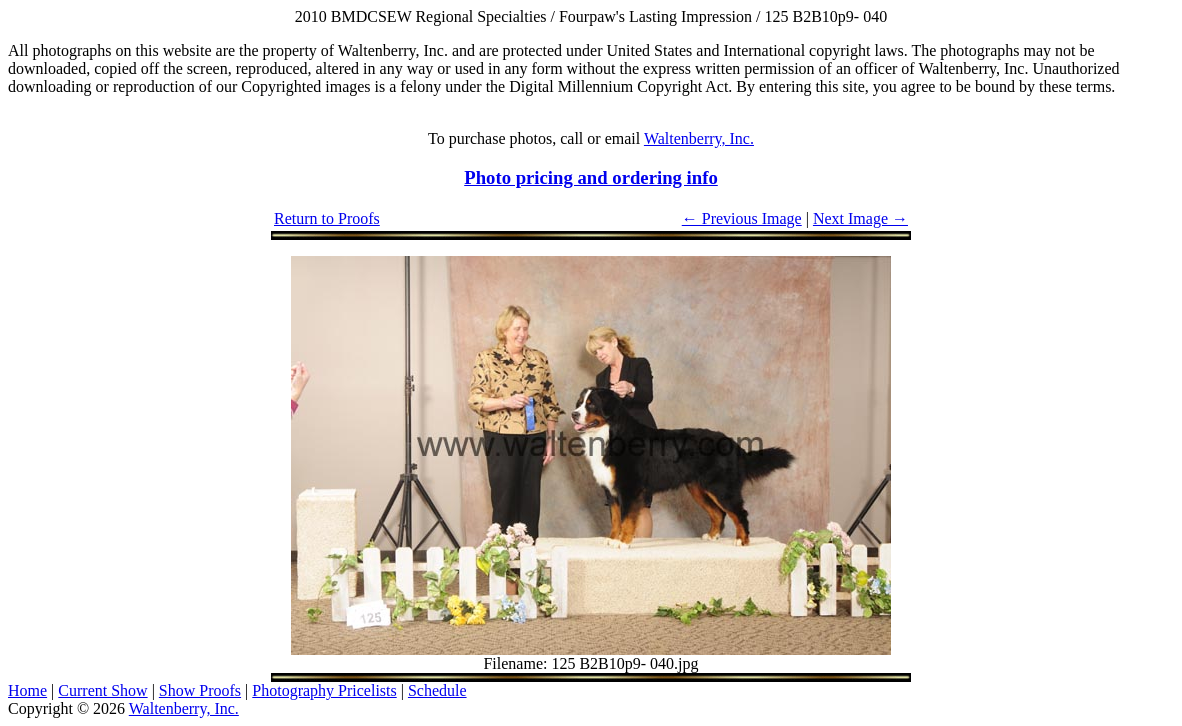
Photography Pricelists (324, 690)
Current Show (102, 690)
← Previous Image (742, 218)
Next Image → (860, 218)
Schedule (437, 690)
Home (27, 690)
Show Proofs (200, 690)
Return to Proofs (327, 218)
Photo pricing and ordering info (591, 177)
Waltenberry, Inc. (699, 138)
